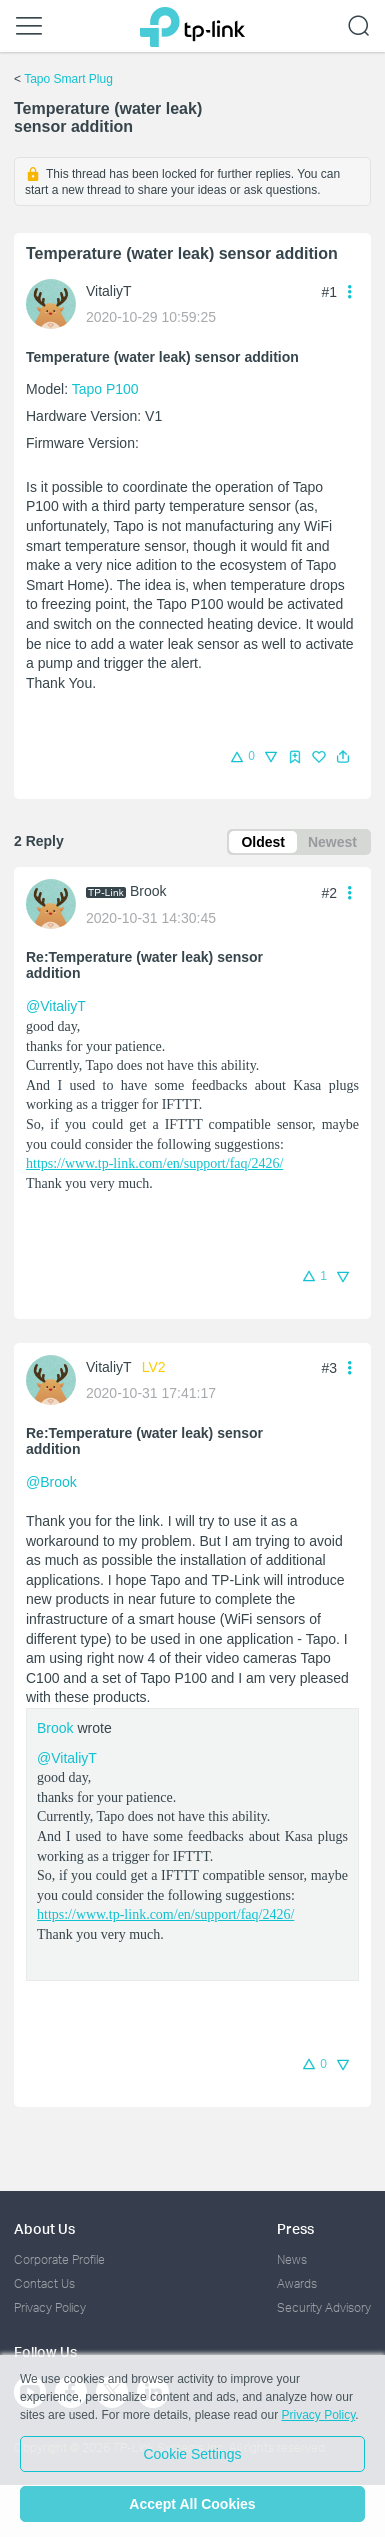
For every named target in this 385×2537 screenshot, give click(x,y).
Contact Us (44, 2283)
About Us (44, 2228)
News (292, 2259)
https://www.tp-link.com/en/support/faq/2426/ (154, 1163)
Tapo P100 (105, 389)
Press (295, 2228)
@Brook (51, 1482)
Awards (297, 2283)
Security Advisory (324, 2307)
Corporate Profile (59, 2259)
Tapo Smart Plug (68, 79)
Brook (148, 891)
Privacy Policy (50, 2307)
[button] (343, 757)
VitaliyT (109, 291)
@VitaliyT (56, 1006)
